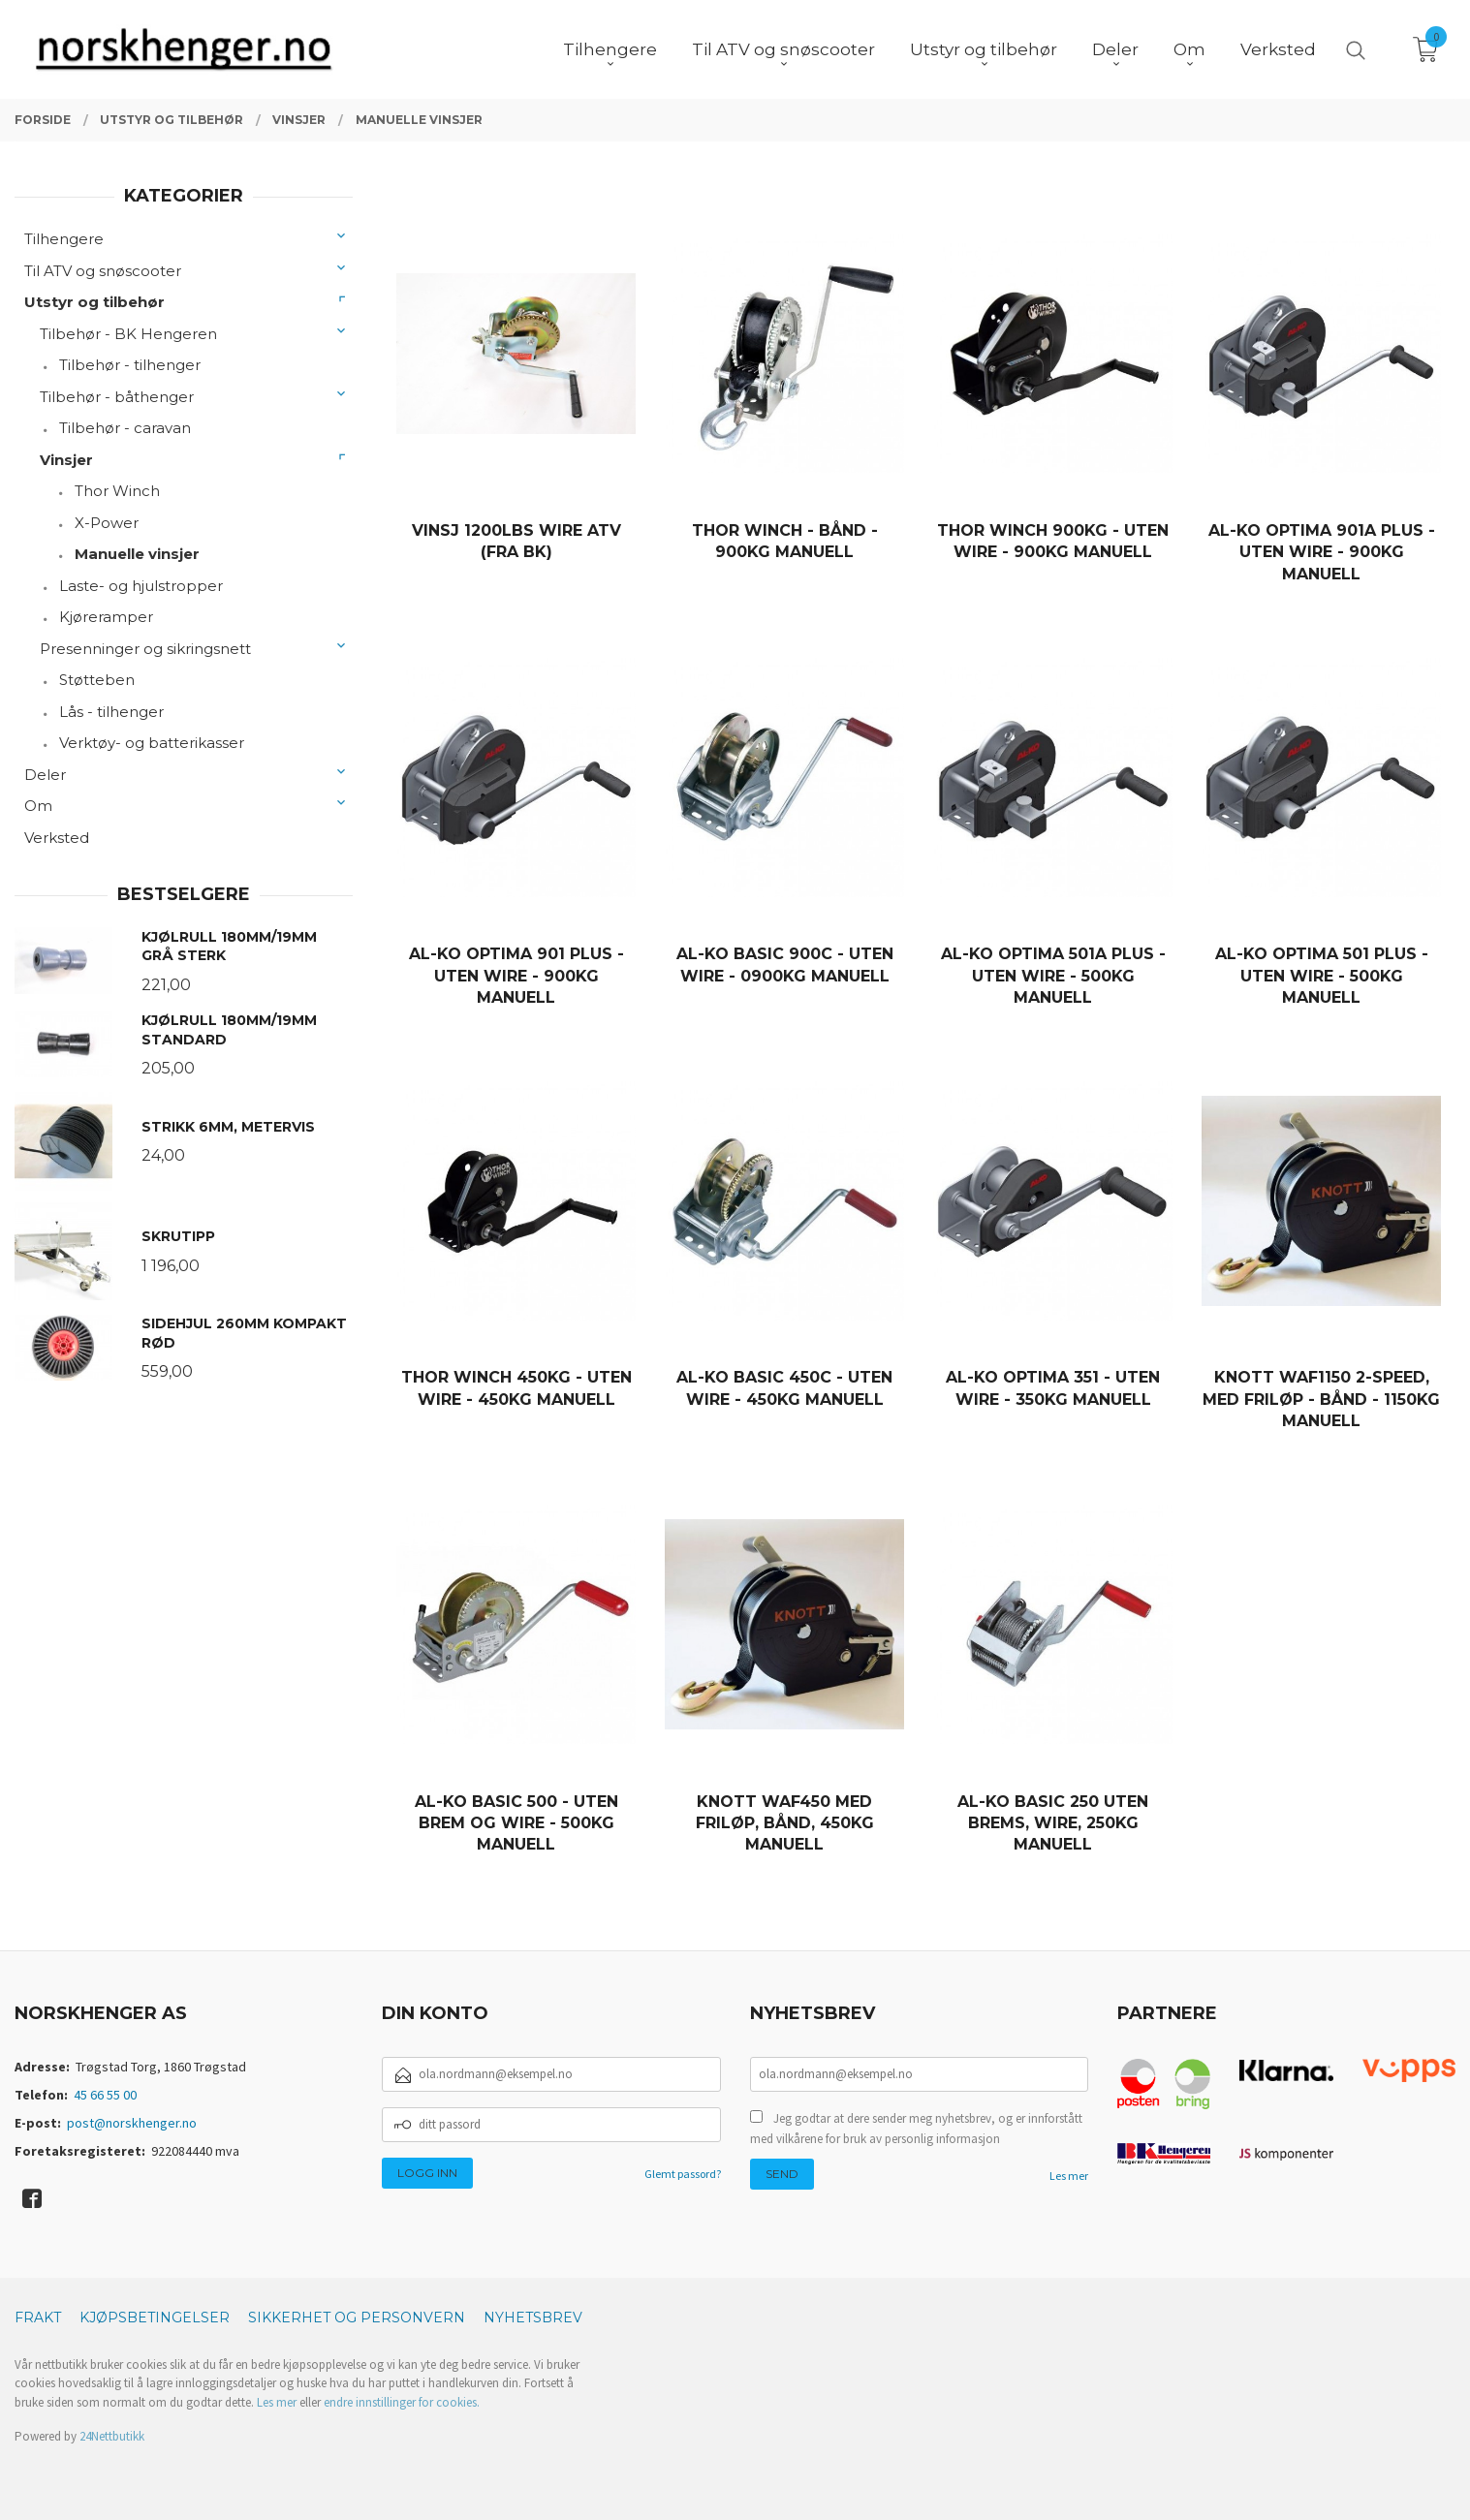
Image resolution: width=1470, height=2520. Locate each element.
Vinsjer (66, 460)
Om (38, 805)
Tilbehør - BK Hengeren (128, 334)
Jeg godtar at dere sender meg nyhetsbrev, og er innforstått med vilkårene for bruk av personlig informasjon (916, 2129)
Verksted (56, 837)
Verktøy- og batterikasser (151, 742)
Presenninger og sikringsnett (145, 648)
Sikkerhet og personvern (356, 2317)
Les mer (1068, 2175)
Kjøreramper (106, 616)
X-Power (107, 522)
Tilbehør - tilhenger (130, 365)
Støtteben (97, 679)
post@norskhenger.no (132, 2122)
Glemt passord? (682, 2173)
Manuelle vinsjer (137, 553)
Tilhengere (64, 239)
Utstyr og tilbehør (94, 302)
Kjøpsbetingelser (154, 2317)
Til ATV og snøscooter (102, 271)
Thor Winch (117, 491)
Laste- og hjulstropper (141, 585)
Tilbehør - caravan (125, 428)
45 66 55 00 (105, 2094)
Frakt (38, 2317)
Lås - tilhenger (111, 711)
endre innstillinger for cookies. (402, 2402)
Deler (45, 774)
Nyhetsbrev (533, 2317)
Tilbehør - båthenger (117, 397)
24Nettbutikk (111, 2436)
